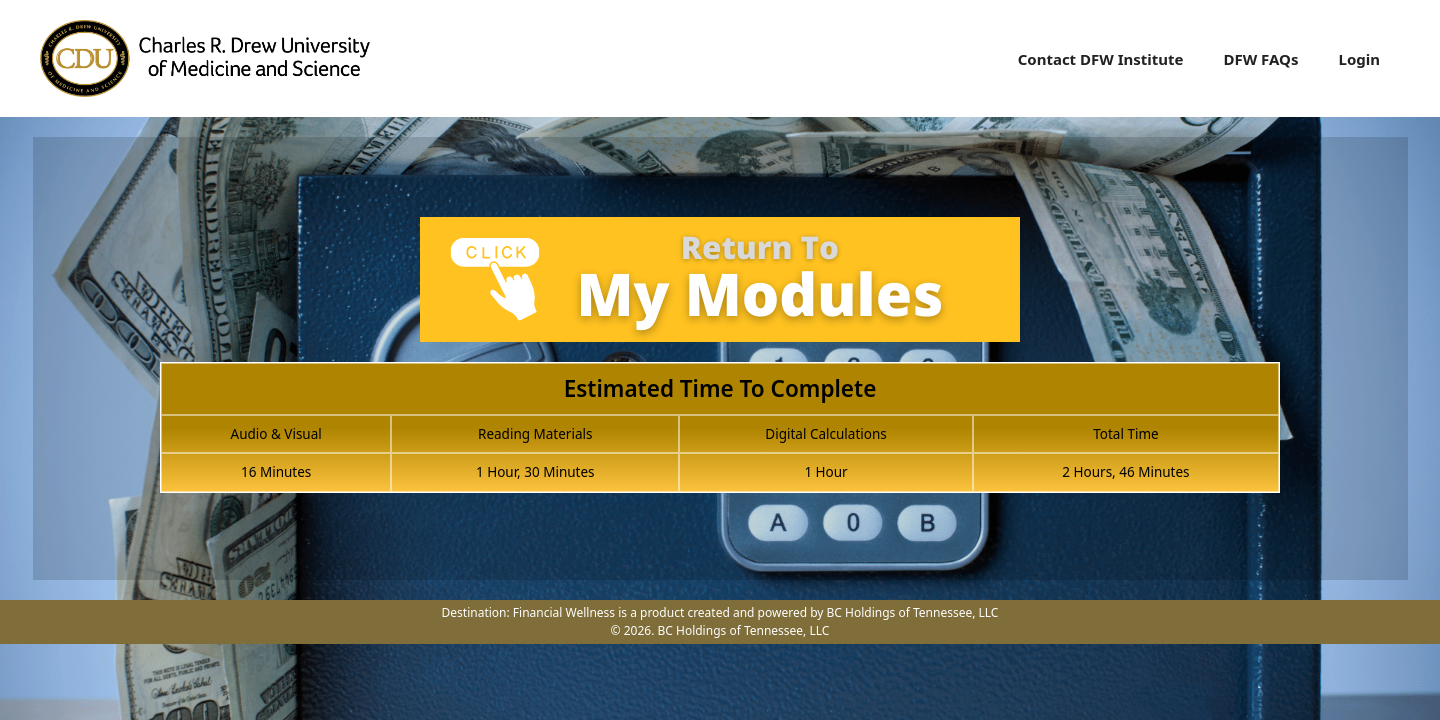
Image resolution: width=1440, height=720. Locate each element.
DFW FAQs (1260, 59)
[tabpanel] (720, 366)
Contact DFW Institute (1101, 59)
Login (1359, 59)
